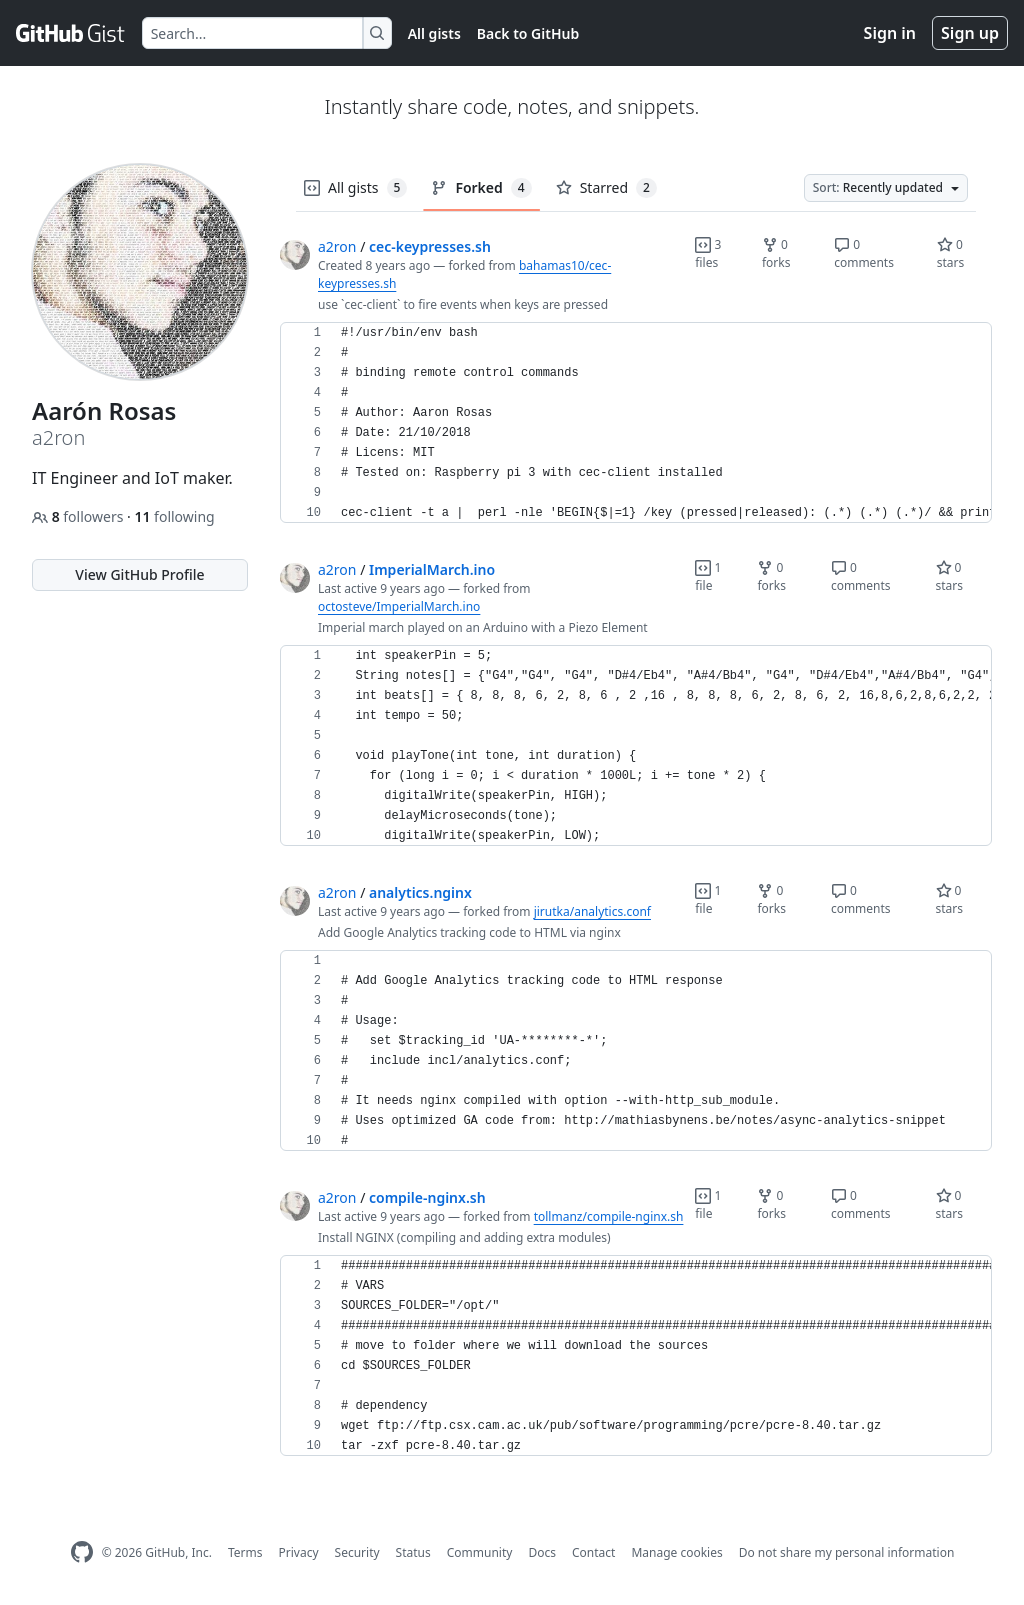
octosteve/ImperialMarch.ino (399, 606)
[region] (636, 423)
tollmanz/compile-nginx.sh (609, 1216)
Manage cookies (676, 1552)
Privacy (299, 1552)
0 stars (951, 253)
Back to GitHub (528, 33)
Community (480, 1552)
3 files (708, 253)
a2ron (337, 246)
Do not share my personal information (847, 1552)
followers (79, 516)
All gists (434, 33)
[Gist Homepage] (71, 33)
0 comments (864, 253)
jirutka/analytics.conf (592, 911)
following (174, 516)
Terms (245, 1552)
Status (413, 1552)
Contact (593, 1552)
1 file (708, 576)
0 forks (776, 253)
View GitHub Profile (139, 574)
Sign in (890, 33)
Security (357, 1552)
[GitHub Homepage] (82, 1552)
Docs (542, 1552)
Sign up (970, 33)
